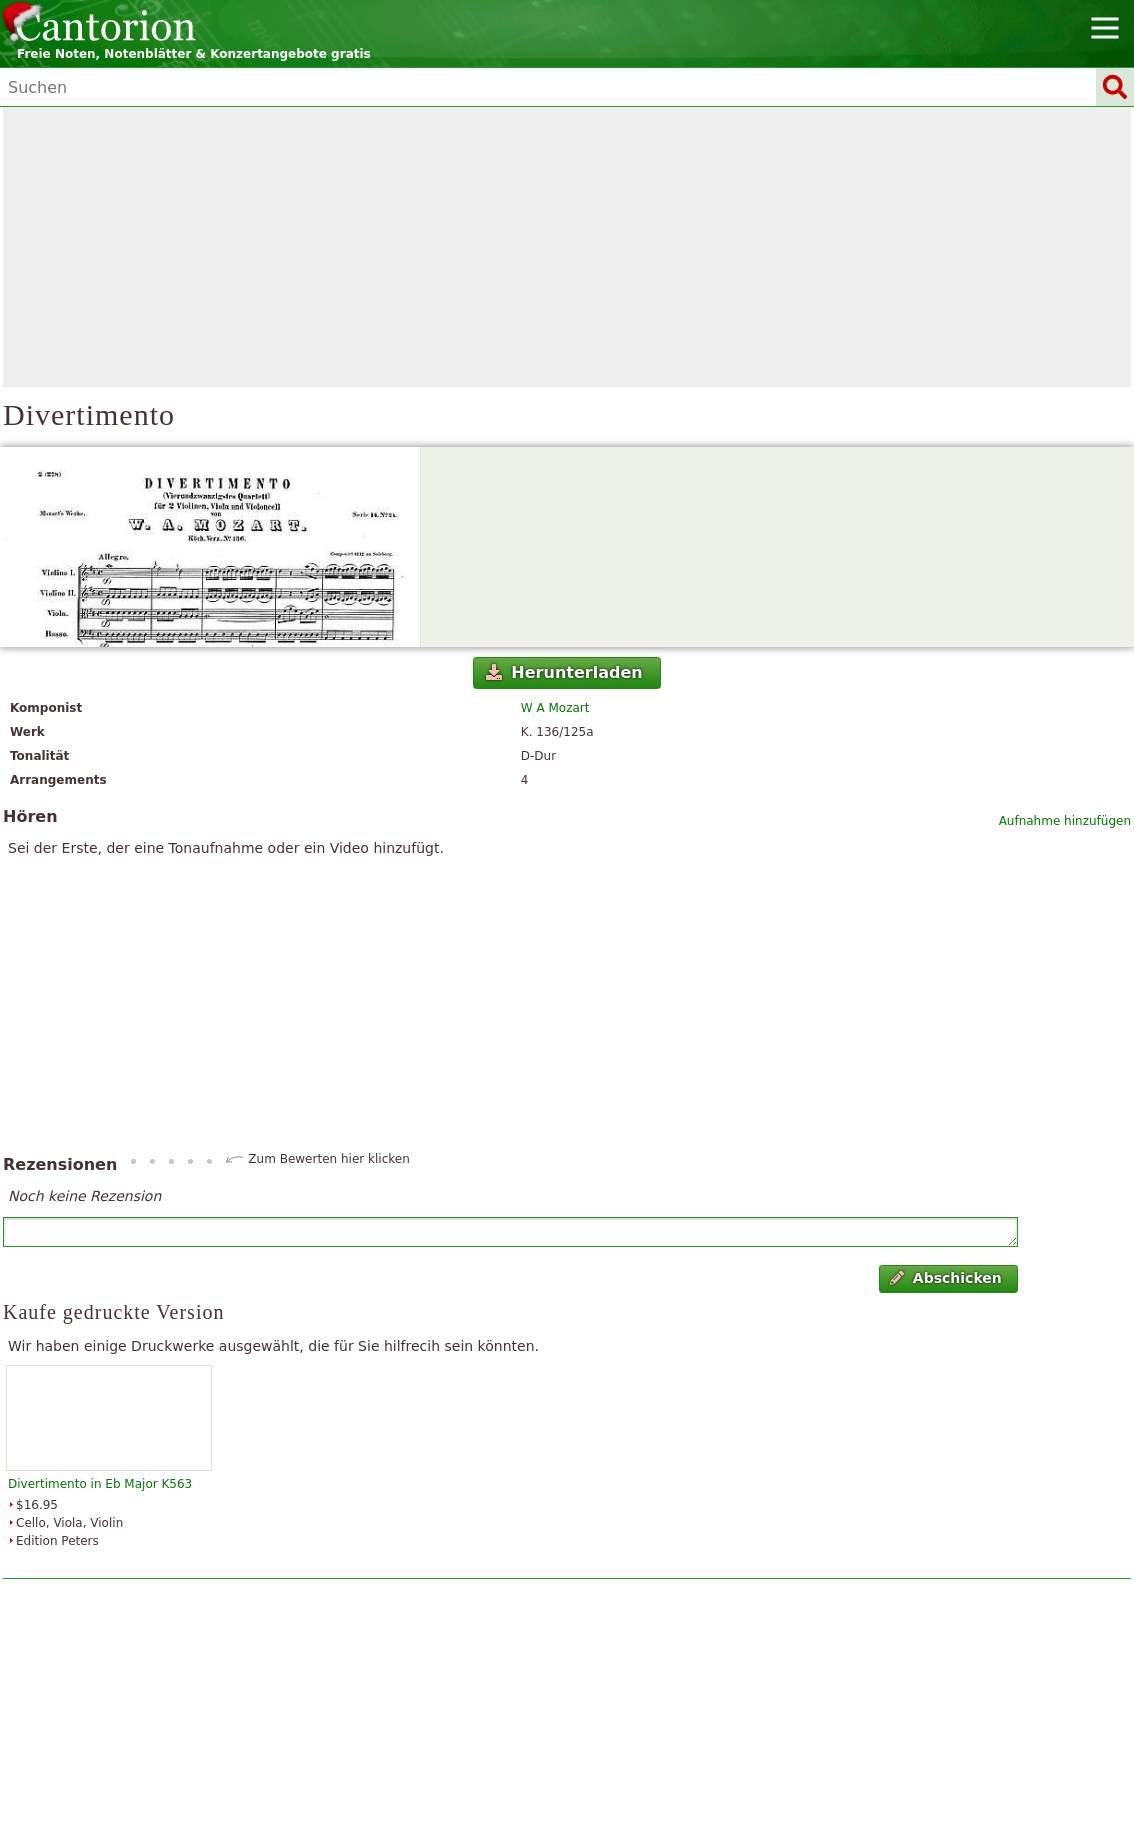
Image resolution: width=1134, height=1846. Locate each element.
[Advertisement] (567, 247)
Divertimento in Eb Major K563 (100, 1484)
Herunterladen (564, 672)
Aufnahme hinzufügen (1065, 821)
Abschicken (945, 1278)
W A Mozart (555, 708)
